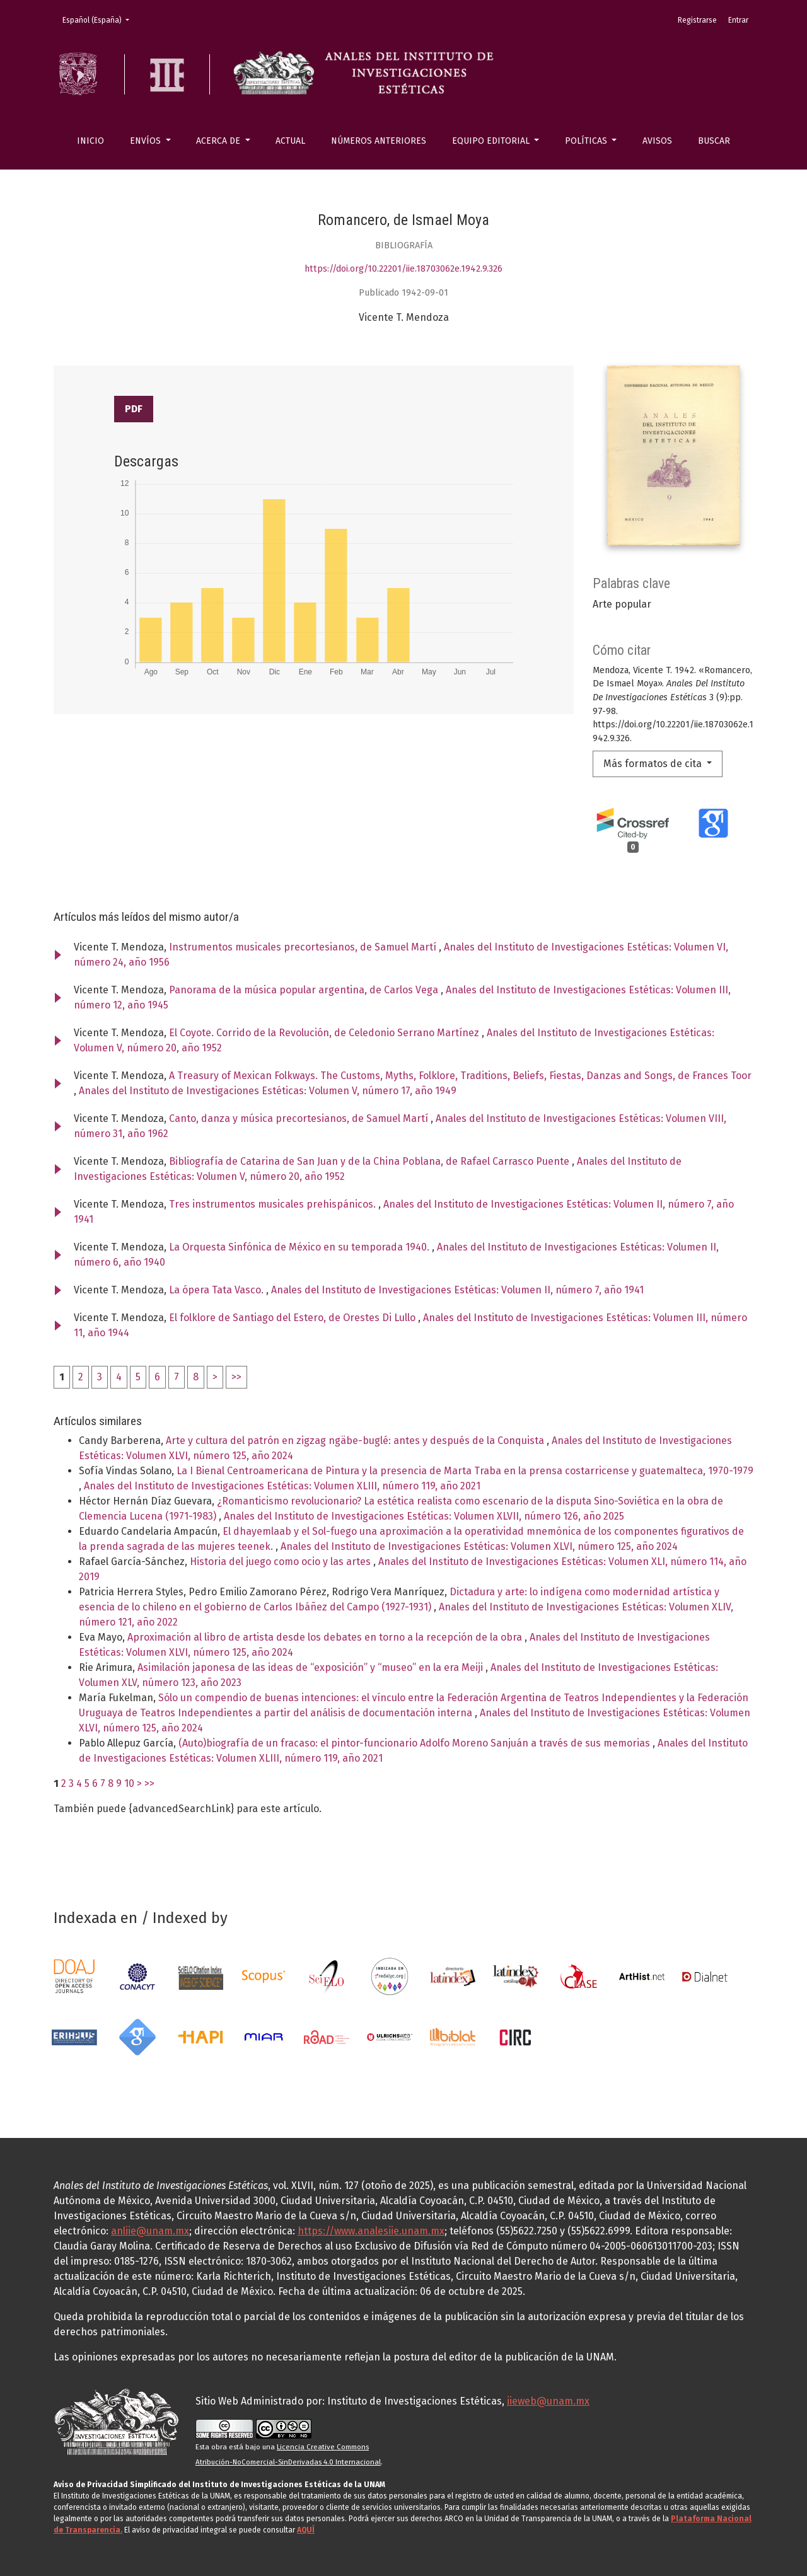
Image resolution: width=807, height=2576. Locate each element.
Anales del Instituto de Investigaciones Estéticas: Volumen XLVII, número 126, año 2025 (424, 1516)
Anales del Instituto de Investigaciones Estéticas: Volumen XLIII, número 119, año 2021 (282, 1486)
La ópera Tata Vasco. (217, 1290)
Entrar (738, 20)
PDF (133, 409)
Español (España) (99, 19)
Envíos (146, 141)
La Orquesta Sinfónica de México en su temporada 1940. (300, 1247)
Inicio (90, 141)
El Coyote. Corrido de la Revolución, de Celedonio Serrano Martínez (325, 1033)
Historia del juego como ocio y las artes (281, 1562)
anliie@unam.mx (150, 2231)
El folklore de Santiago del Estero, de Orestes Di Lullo (293, 1318)
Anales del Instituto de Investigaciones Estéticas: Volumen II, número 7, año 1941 (457, 1290)
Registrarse (697, 20)
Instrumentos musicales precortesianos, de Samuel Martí (304, 947)
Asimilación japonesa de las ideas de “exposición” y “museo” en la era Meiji (311, 1667)
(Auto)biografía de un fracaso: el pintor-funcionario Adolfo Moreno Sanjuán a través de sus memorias (415, 1743)
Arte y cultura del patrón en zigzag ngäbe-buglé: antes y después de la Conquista (356, 1441)
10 (129, 1783)
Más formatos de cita (653, 764)
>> (236, 1377)
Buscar (714, 141)
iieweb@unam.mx (548, 2401)
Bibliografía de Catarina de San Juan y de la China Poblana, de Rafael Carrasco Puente (370, 1161)
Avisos (657, 141)
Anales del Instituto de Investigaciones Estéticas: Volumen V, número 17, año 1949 (267, 1091)
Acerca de (219, 141)
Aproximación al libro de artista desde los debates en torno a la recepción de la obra (326, 1637)
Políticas (587, 141)
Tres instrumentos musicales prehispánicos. (273, 1204)
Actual (290, 141)
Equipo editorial (492, 141)
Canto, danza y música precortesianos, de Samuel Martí (300, 1118)
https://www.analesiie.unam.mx (371, 2231)
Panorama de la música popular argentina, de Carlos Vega (305, 990)
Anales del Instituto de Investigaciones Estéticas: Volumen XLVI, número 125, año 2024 (479, 1546)
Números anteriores (378, 141)
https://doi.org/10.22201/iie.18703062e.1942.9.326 (403, 268)
